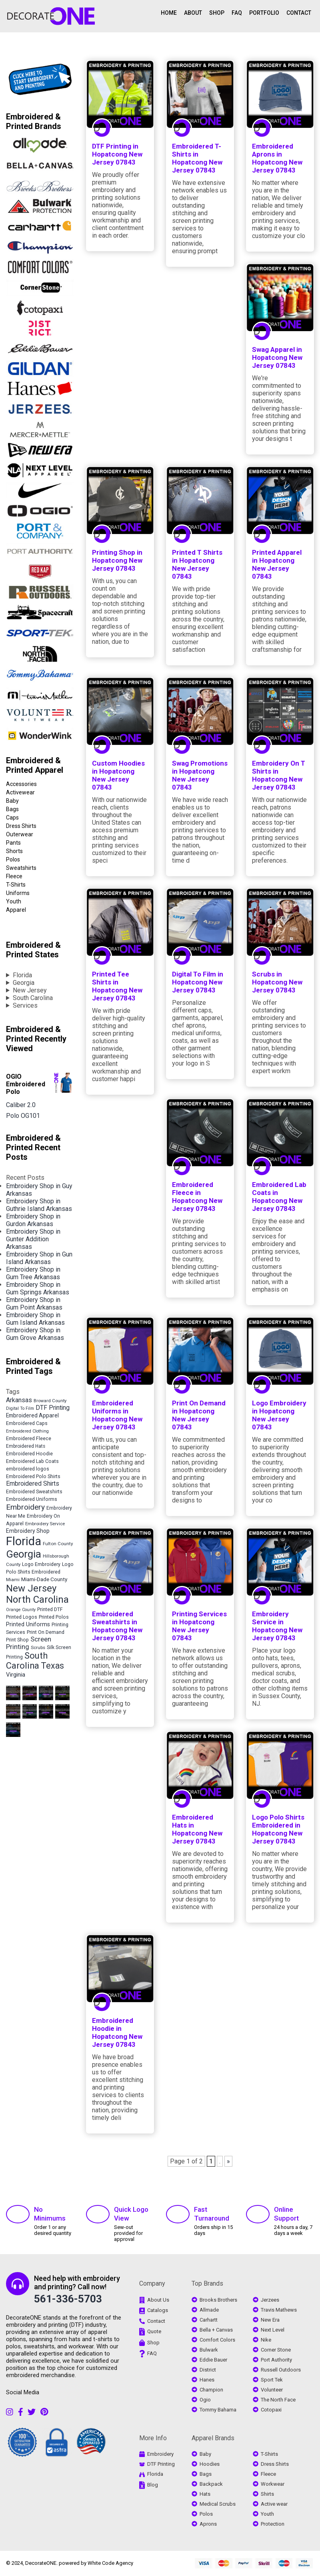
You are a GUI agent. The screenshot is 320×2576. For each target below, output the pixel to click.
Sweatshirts (21, 868)
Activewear (20, 792)
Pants (13, 842)
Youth (13, 901)
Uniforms (18, 893)
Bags (12, 809)
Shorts (14, 851)
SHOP (216, 13)
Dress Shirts (21, 826)
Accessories (21, 784)
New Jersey (30, 990)
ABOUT (193, 13)
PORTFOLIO (264, 13)
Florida (22, 975)
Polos (13, 859)
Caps (12, 817)
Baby (12, 801)
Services (25, 1005)
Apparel (16, 910)
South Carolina (33, 998)
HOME (169, 13)
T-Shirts (16, 884)
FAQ (237, 13)
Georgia (23, 982)
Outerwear (19, 834)
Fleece (14, 876)
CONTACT (298, 13)
